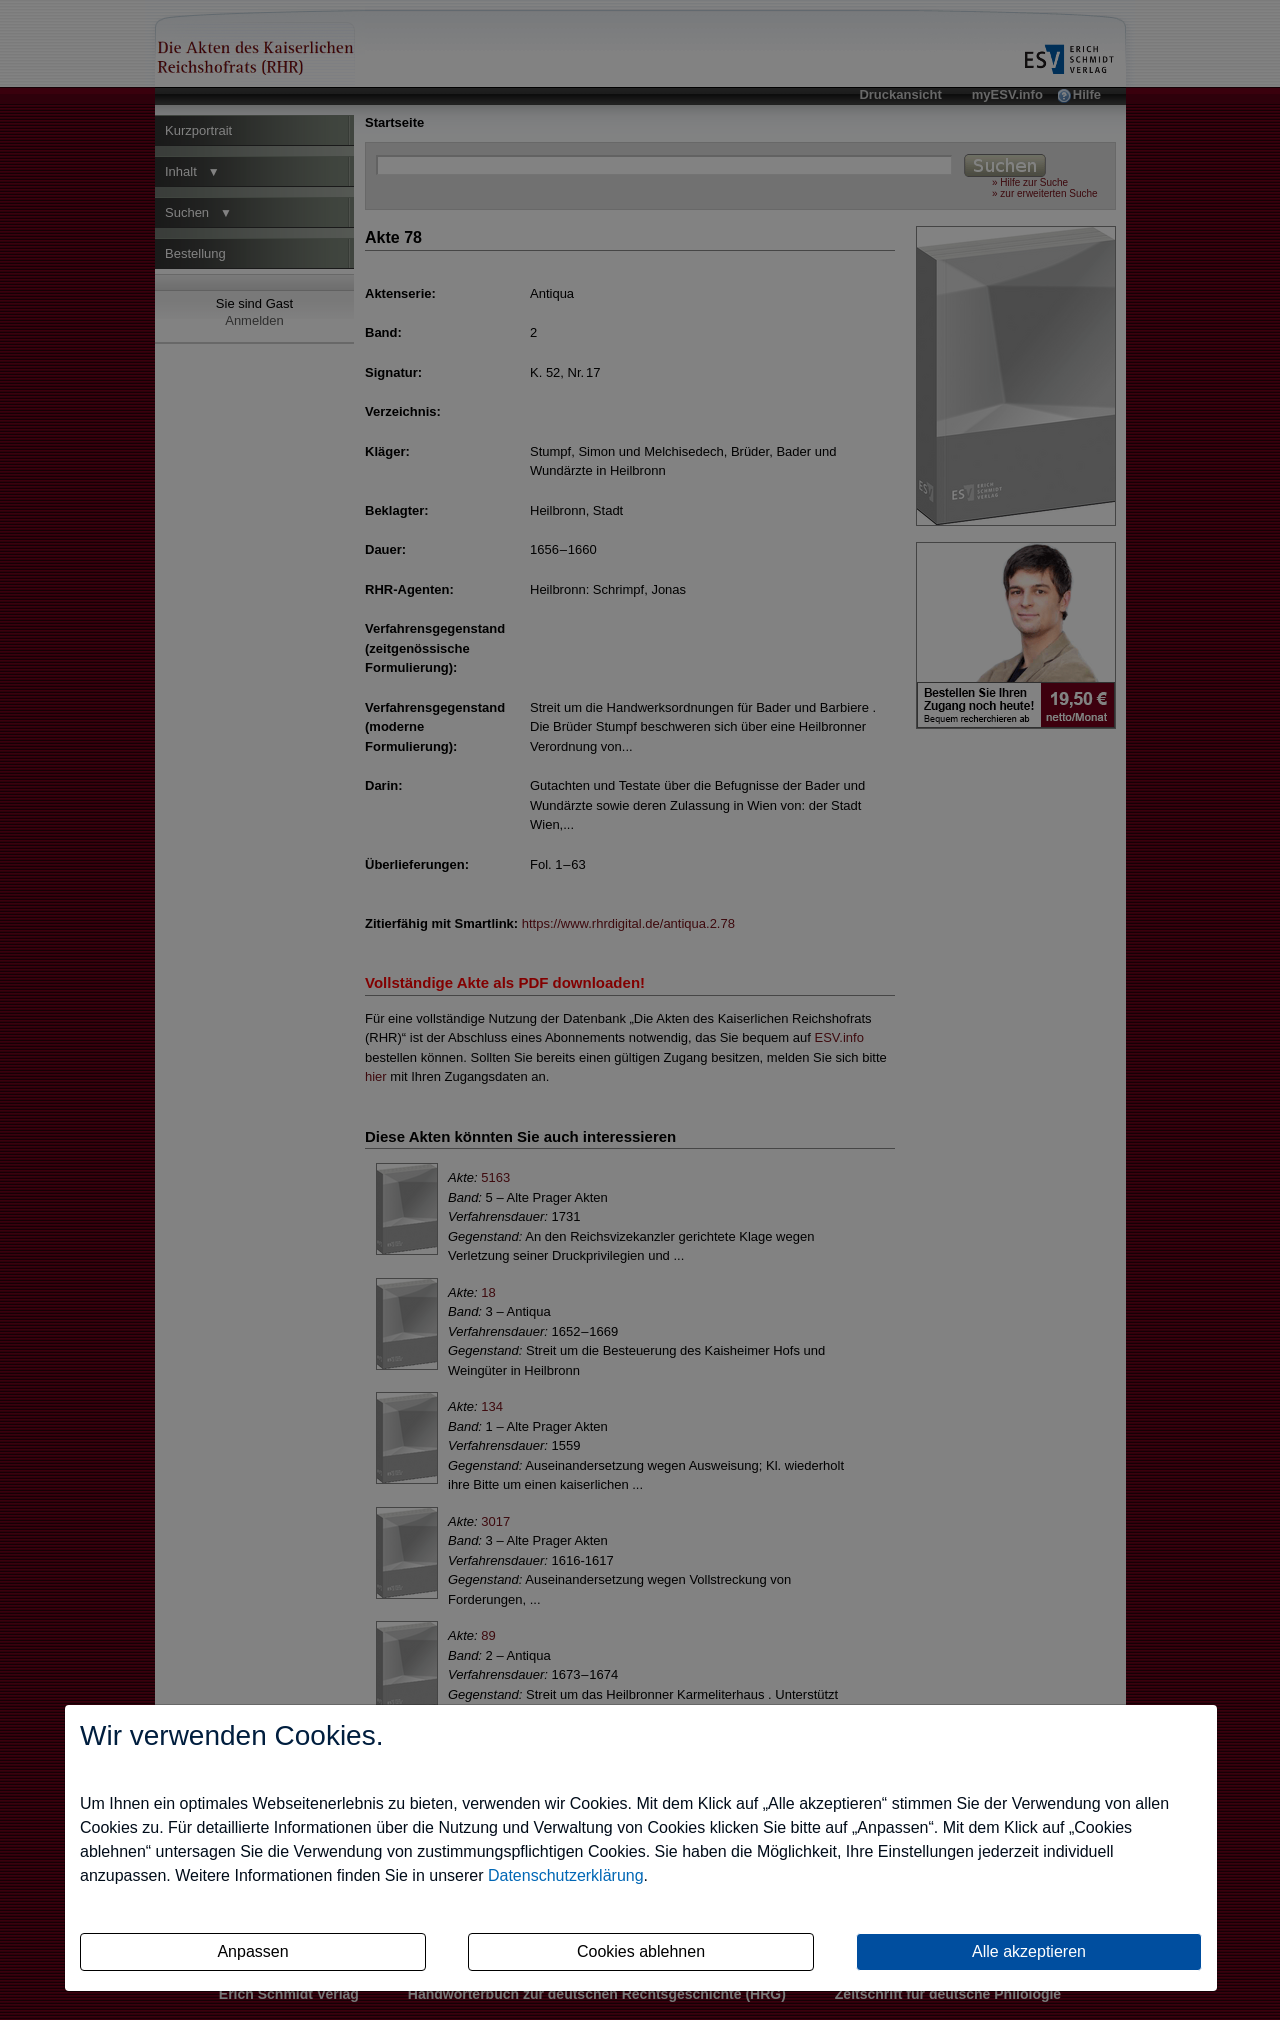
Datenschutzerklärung (566, 1875)
